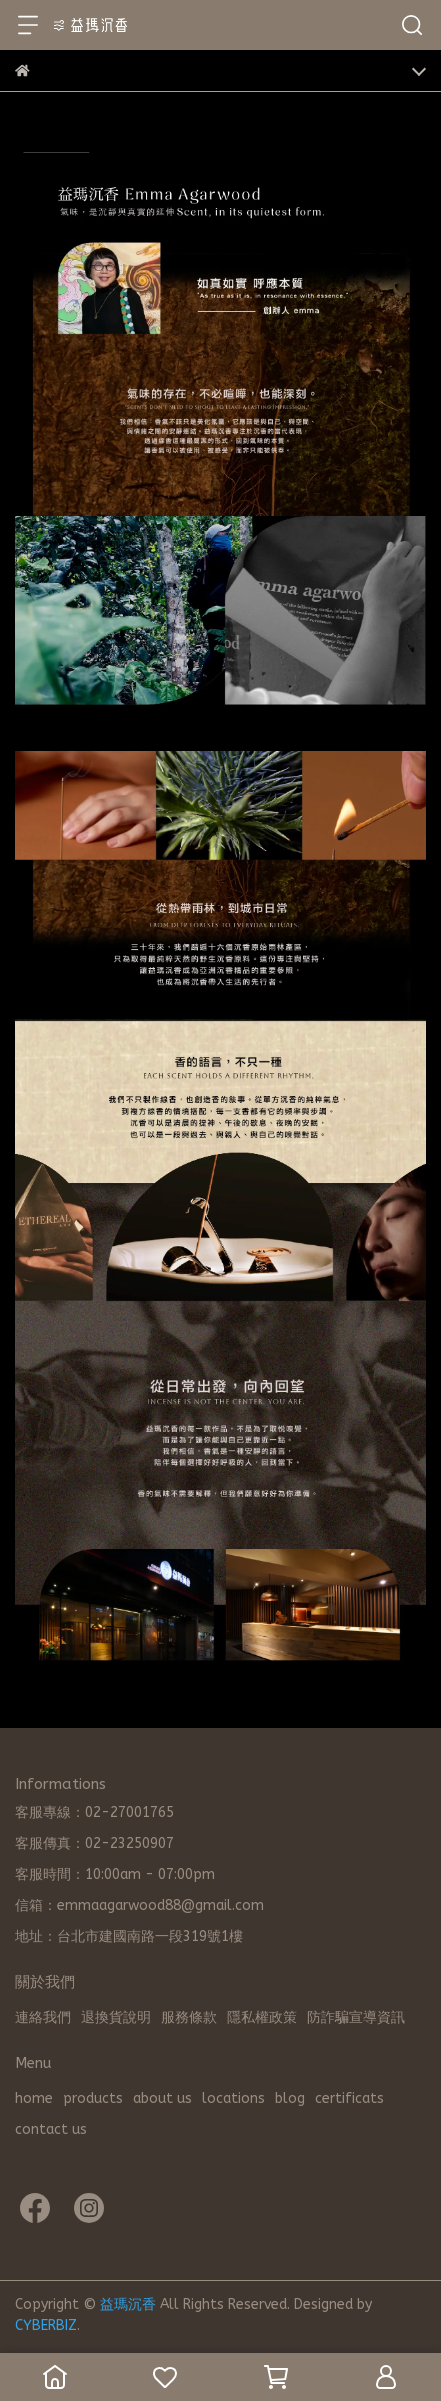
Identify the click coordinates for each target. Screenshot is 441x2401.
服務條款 (189, 2017)
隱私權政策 (262, 2017)
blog (290, 2098)
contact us (51, 2129)
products (93, 2098)
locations (233, 2098)
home (34, 2098)
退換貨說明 (116, 2017)
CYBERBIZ (46, 2325)
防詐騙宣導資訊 (356, 2017)
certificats (349, 2098)
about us (162, 2098)
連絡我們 (43, 2017)
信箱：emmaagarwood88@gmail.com (139, 1905)
